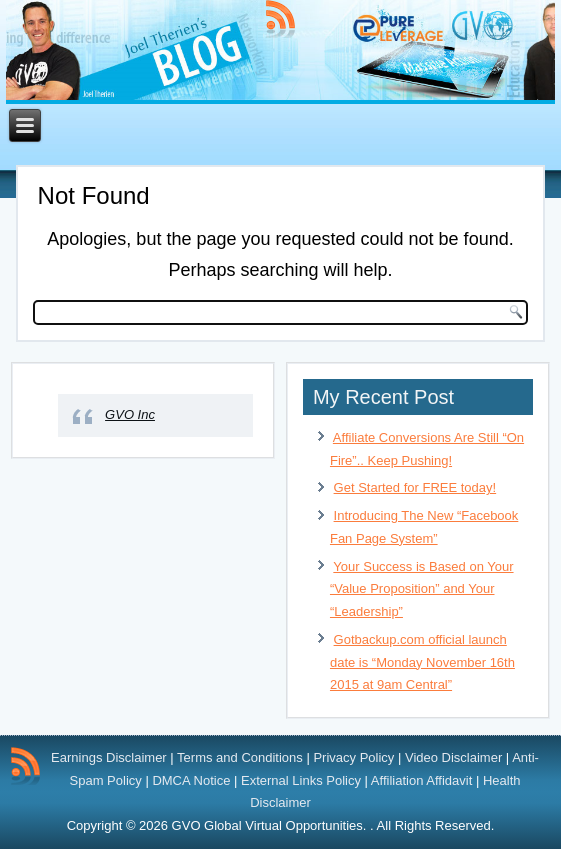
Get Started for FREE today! (415, 487)
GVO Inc (130, 414)
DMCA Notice (191, 780)
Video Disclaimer (453, 757)
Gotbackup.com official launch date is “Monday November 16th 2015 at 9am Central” (422, 662)
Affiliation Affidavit (421, 780)
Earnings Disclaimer (109, 757)
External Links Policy (301, 780)
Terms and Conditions (240, 757)
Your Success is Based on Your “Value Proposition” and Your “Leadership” (422, 589)
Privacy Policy (353, 757)
